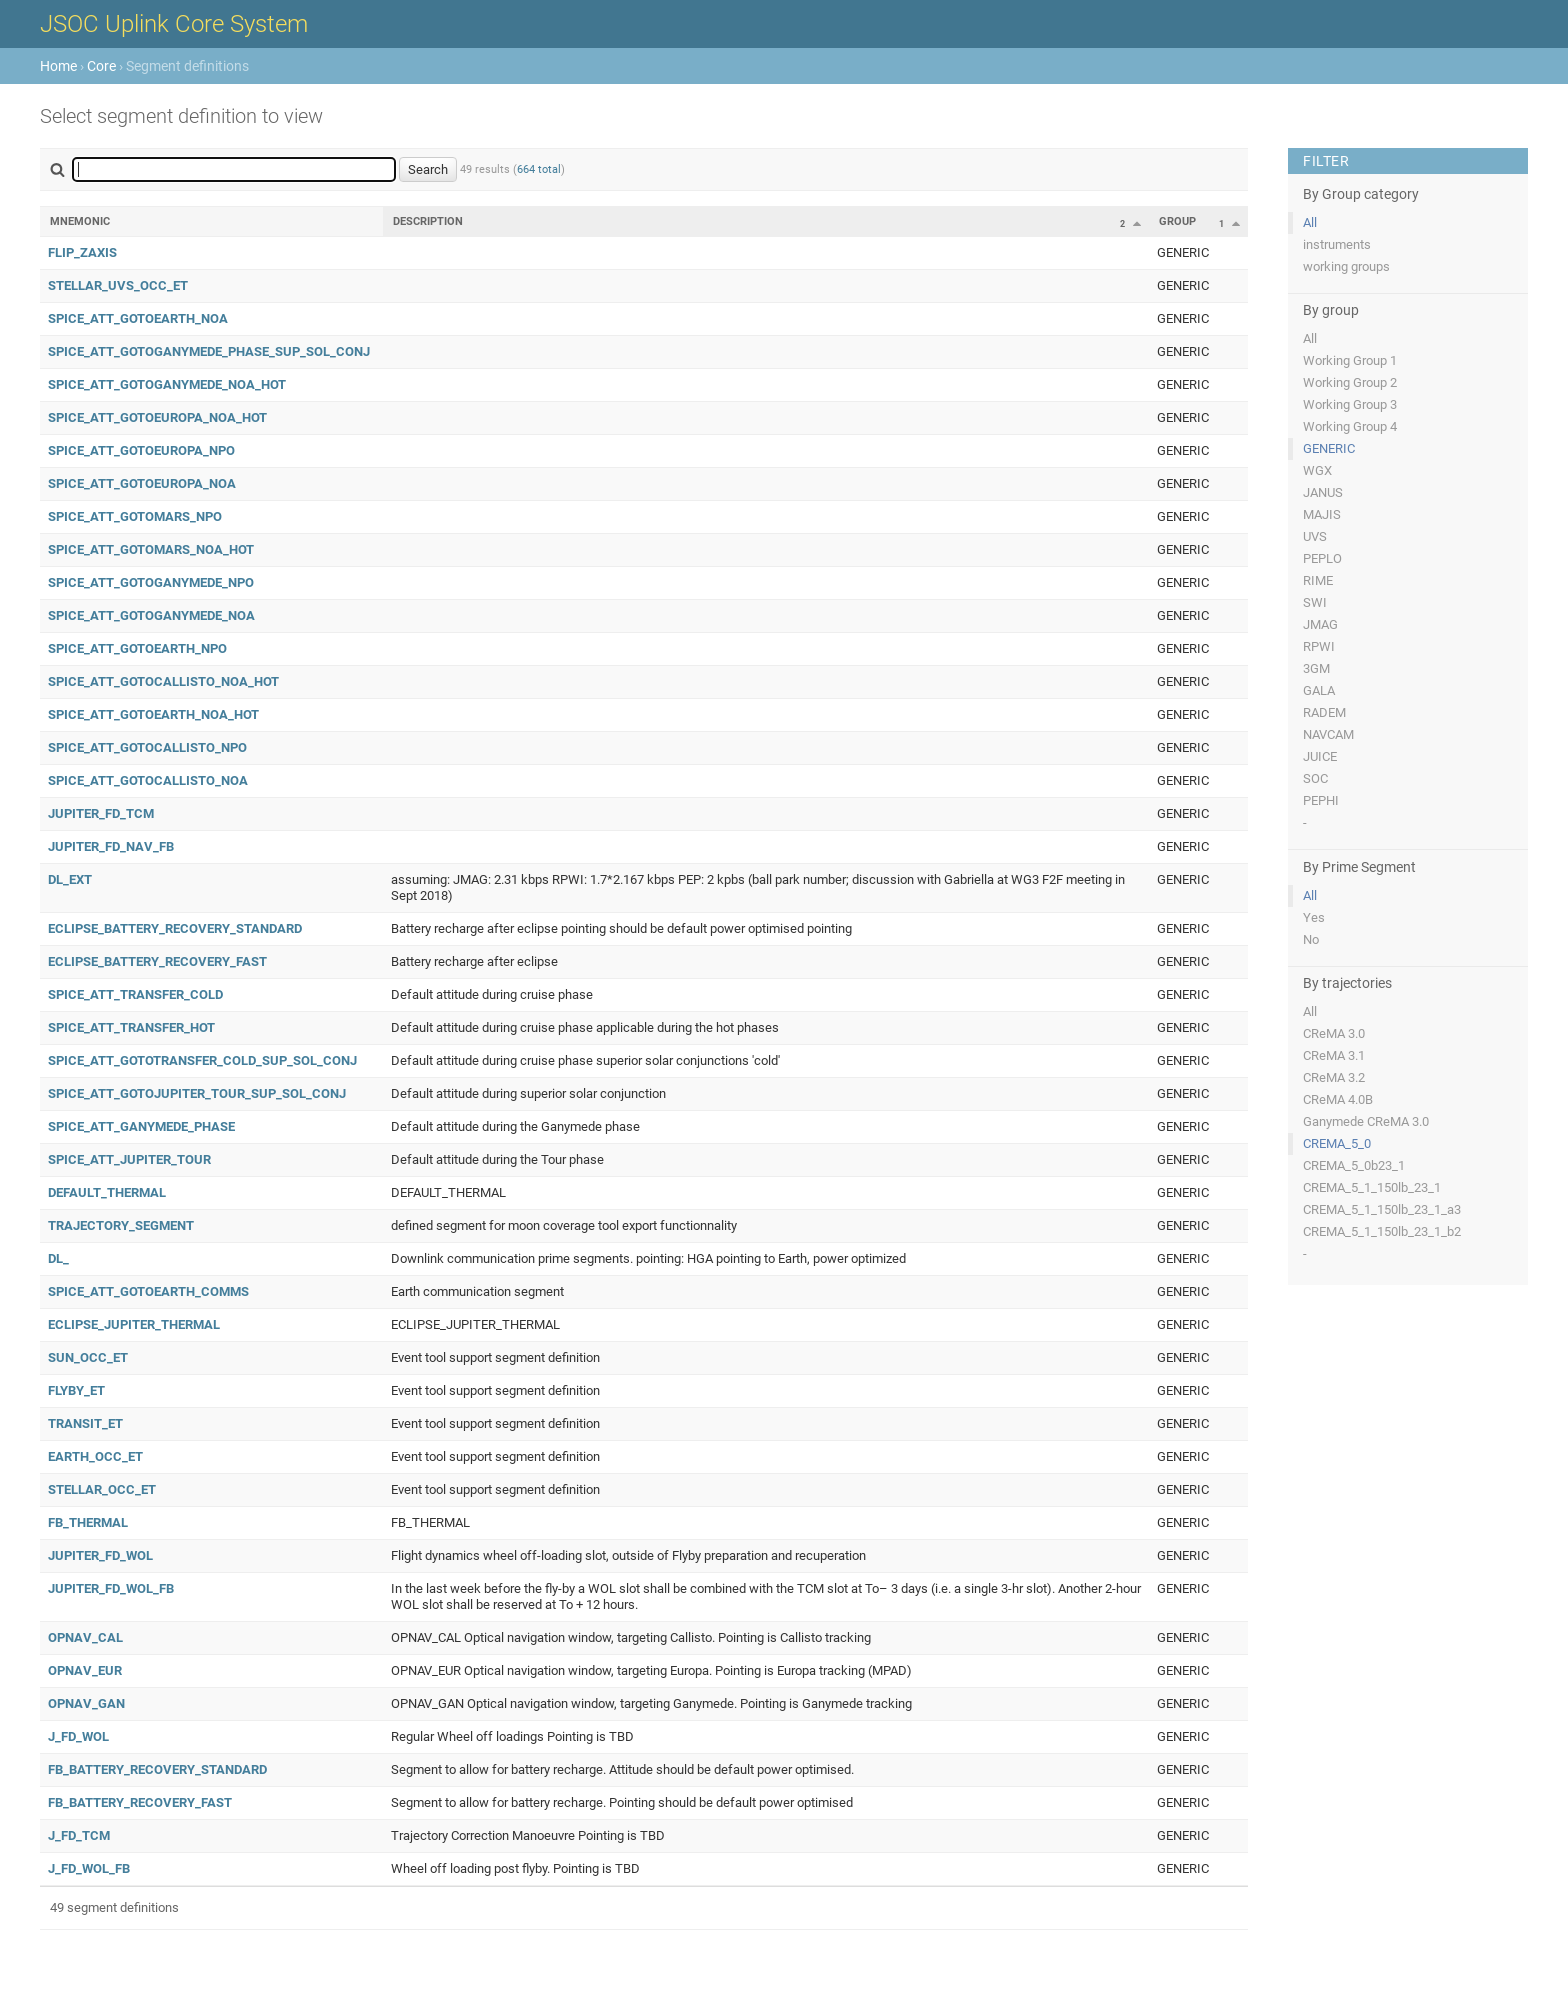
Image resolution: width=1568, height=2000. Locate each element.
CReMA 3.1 (1334, 1055)
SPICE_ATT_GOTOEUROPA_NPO (141, 450)
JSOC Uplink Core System (174, 24)
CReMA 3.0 (1334, 1033)
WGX (1317, 470)
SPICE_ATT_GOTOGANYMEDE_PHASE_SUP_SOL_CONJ (209, 351)
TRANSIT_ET (85, 1423)
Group (1177, 221)
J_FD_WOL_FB (89, 1868)
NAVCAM (1328, 734)
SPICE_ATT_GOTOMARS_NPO (135, 516)
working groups (1346, 266)
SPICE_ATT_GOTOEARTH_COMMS (148, 1291)
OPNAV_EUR (85, 1670)
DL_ (58, 1258)
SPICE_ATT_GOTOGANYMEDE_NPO (151, 582)
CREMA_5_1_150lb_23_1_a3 (1382, 1209)
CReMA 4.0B (1338, 1099)
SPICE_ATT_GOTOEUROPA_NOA (142, 483)
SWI (1315, 602)
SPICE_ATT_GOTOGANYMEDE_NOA (151, 615)
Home (58, 66)
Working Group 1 (1350, 360)
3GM (1316, 668)
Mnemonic (80, 221)
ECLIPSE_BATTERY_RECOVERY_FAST (157, 961)
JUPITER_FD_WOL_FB (111, 1588)
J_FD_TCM (79, 1835)
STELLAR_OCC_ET (102, 1489)
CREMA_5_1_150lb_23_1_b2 (1382, 1231)
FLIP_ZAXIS (82, 252)
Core (101, 66)
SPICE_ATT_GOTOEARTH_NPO (137, 648)
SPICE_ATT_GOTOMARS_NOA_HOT (151, 549)
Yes (1314, 917)
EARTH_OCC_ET (95, 1456)
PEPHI (1321, 800)
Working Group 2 (1350, 382)
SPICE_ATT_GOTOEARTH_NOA (138, 318)
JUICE (1320, 756)
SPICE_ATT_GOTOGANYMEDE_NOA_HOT (167, 384)
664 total (539, 169)
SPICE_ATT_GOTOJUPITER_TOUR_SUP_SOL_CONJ (197, 1093)
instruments (1337, 244)
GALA (1319, 690)
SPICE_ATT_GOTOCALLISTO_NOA (148, 780)
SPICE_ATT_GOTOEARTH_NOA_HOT (153, 714)
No (1311, 939)
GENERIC (1329, 448)
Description (428, 221)
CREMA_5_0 (1337, 1143)
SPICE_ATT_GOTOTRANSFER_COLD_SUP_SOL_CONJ (202, 1060)
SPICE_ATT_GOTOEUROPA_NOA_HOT (157, 417)
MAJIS (1322, 514)
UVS (1315, 536)
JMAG (1320, 624)
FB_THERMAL (88, 1522)
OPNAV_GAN (86, 1703)
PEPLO (1322, 558)
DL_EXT (70, 879)
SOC (1315, 778)
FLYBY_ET (76, 1390)
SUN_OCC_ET (88, 1357)
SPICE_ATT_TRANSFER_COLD (135, 994)
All (1310, 222)
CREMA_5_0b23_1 (1354, 1165)
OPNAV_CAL (85, 1637)
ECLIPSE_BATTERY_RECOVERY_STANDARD (175, 928)
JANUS (1323, 492)
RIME (1318, 580)
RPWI (1319, 646)
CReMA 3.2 (1334, 1077)
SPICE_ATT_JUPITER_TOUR (129, 1159)
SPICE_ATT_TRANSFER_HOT (131, 1027)
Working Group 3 (1350, 404)
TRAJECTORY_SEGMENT (121, 1225)
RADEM (1324, 712)
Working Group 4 (1350, 426)
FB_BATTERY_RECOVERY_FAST (140, 1802)
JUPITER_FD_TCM (101, 813)
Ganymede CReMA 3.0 (1366, 1121)
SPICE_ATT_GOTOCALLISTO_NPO (147, 747)
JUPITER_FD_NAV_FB (111, 846)
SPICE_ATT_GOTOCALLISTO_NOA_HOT (163, 681)
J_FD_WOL (78, 1736)
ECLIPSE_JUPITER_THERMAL (134, 1324)
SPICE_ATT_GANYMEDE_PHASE (141, 1126)
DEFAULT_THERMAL (107, 1192)
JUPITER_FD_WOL (100, 1555)
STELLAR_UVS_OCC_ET (118, 285)
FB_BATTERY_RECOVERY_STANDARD (157, 1769)
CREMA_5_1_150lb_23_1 (1372, 1187)
